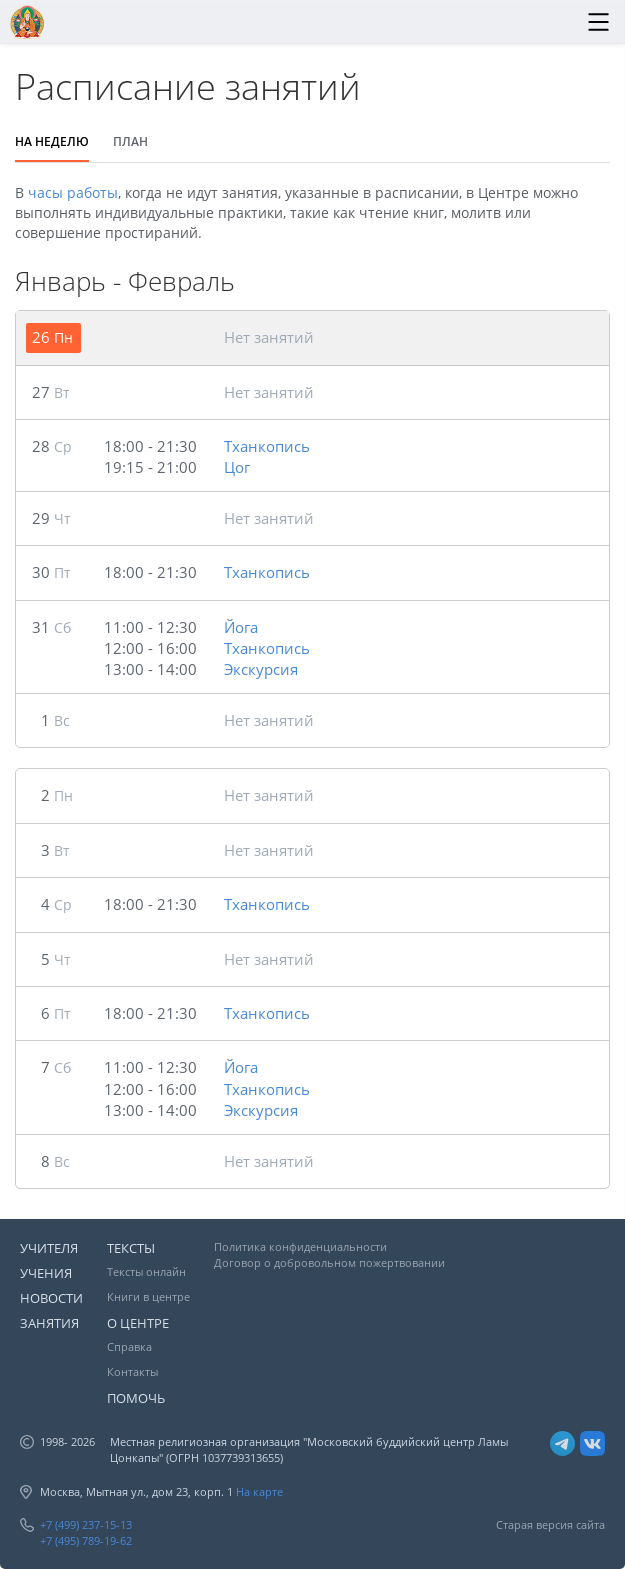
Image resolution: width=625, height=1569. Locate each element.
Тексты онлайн (146, 1271)
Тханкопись (267, 446)
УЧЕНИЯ (46, 1273)
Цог (237, 467)
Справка (129, 1346)
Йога (241, 627)
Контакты (132, 1371)
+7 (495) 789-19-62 (86, 1540)
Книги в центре (148, 1296)
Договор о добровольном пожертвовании (329, 1262)
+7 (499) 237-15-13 (86, 1524)
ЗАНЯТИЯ (49, 1323)
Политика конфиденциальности (300, 1246)
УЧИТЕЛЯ (49, 1248)
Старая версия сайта (550, 1524)
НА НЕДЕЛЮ (52, 141)
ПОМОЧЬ (136, 1398)
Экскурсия (261, 669)
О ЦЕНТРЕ (138, 1323)
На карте (259, 1491)
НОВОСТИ (51, 1298)
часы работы (73, 192)
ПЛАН (130, 141)
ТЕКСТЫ (131, 1248)
